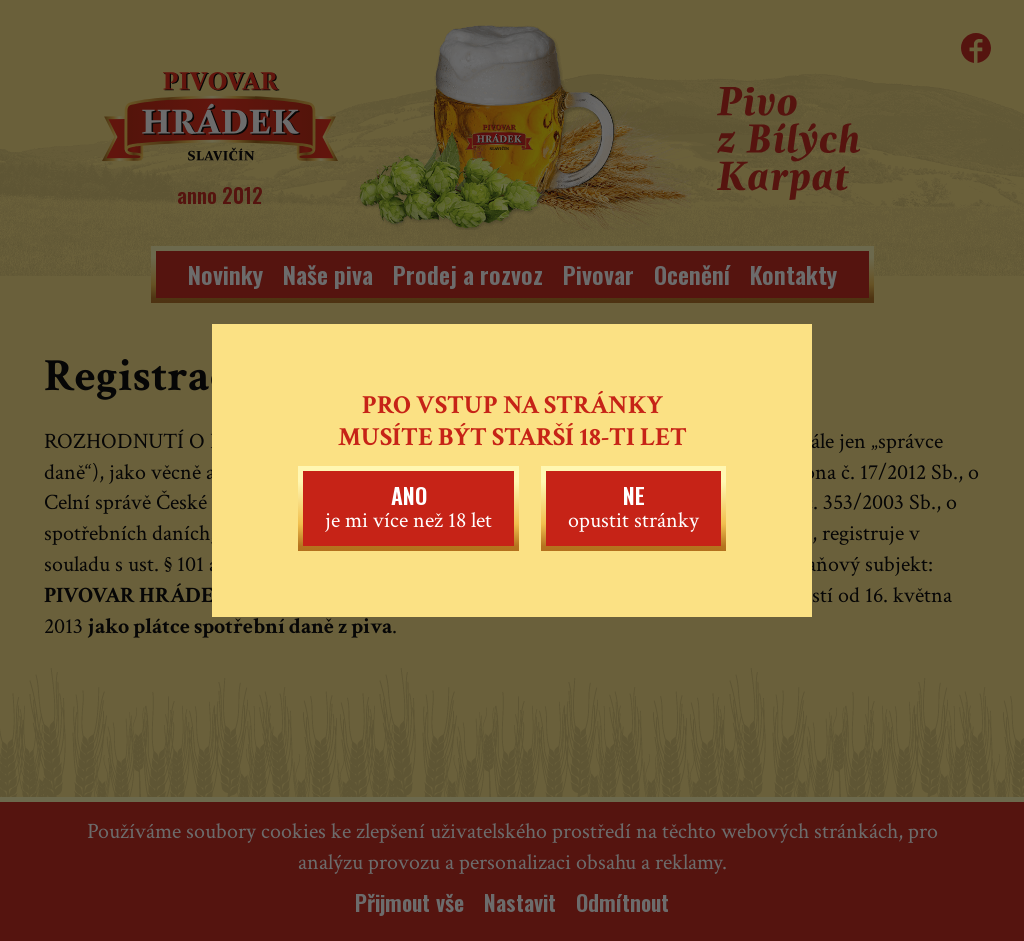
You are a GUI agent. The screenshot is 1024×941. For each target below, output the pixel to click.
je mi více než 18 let (408, 507)
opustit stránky (633, 507)
